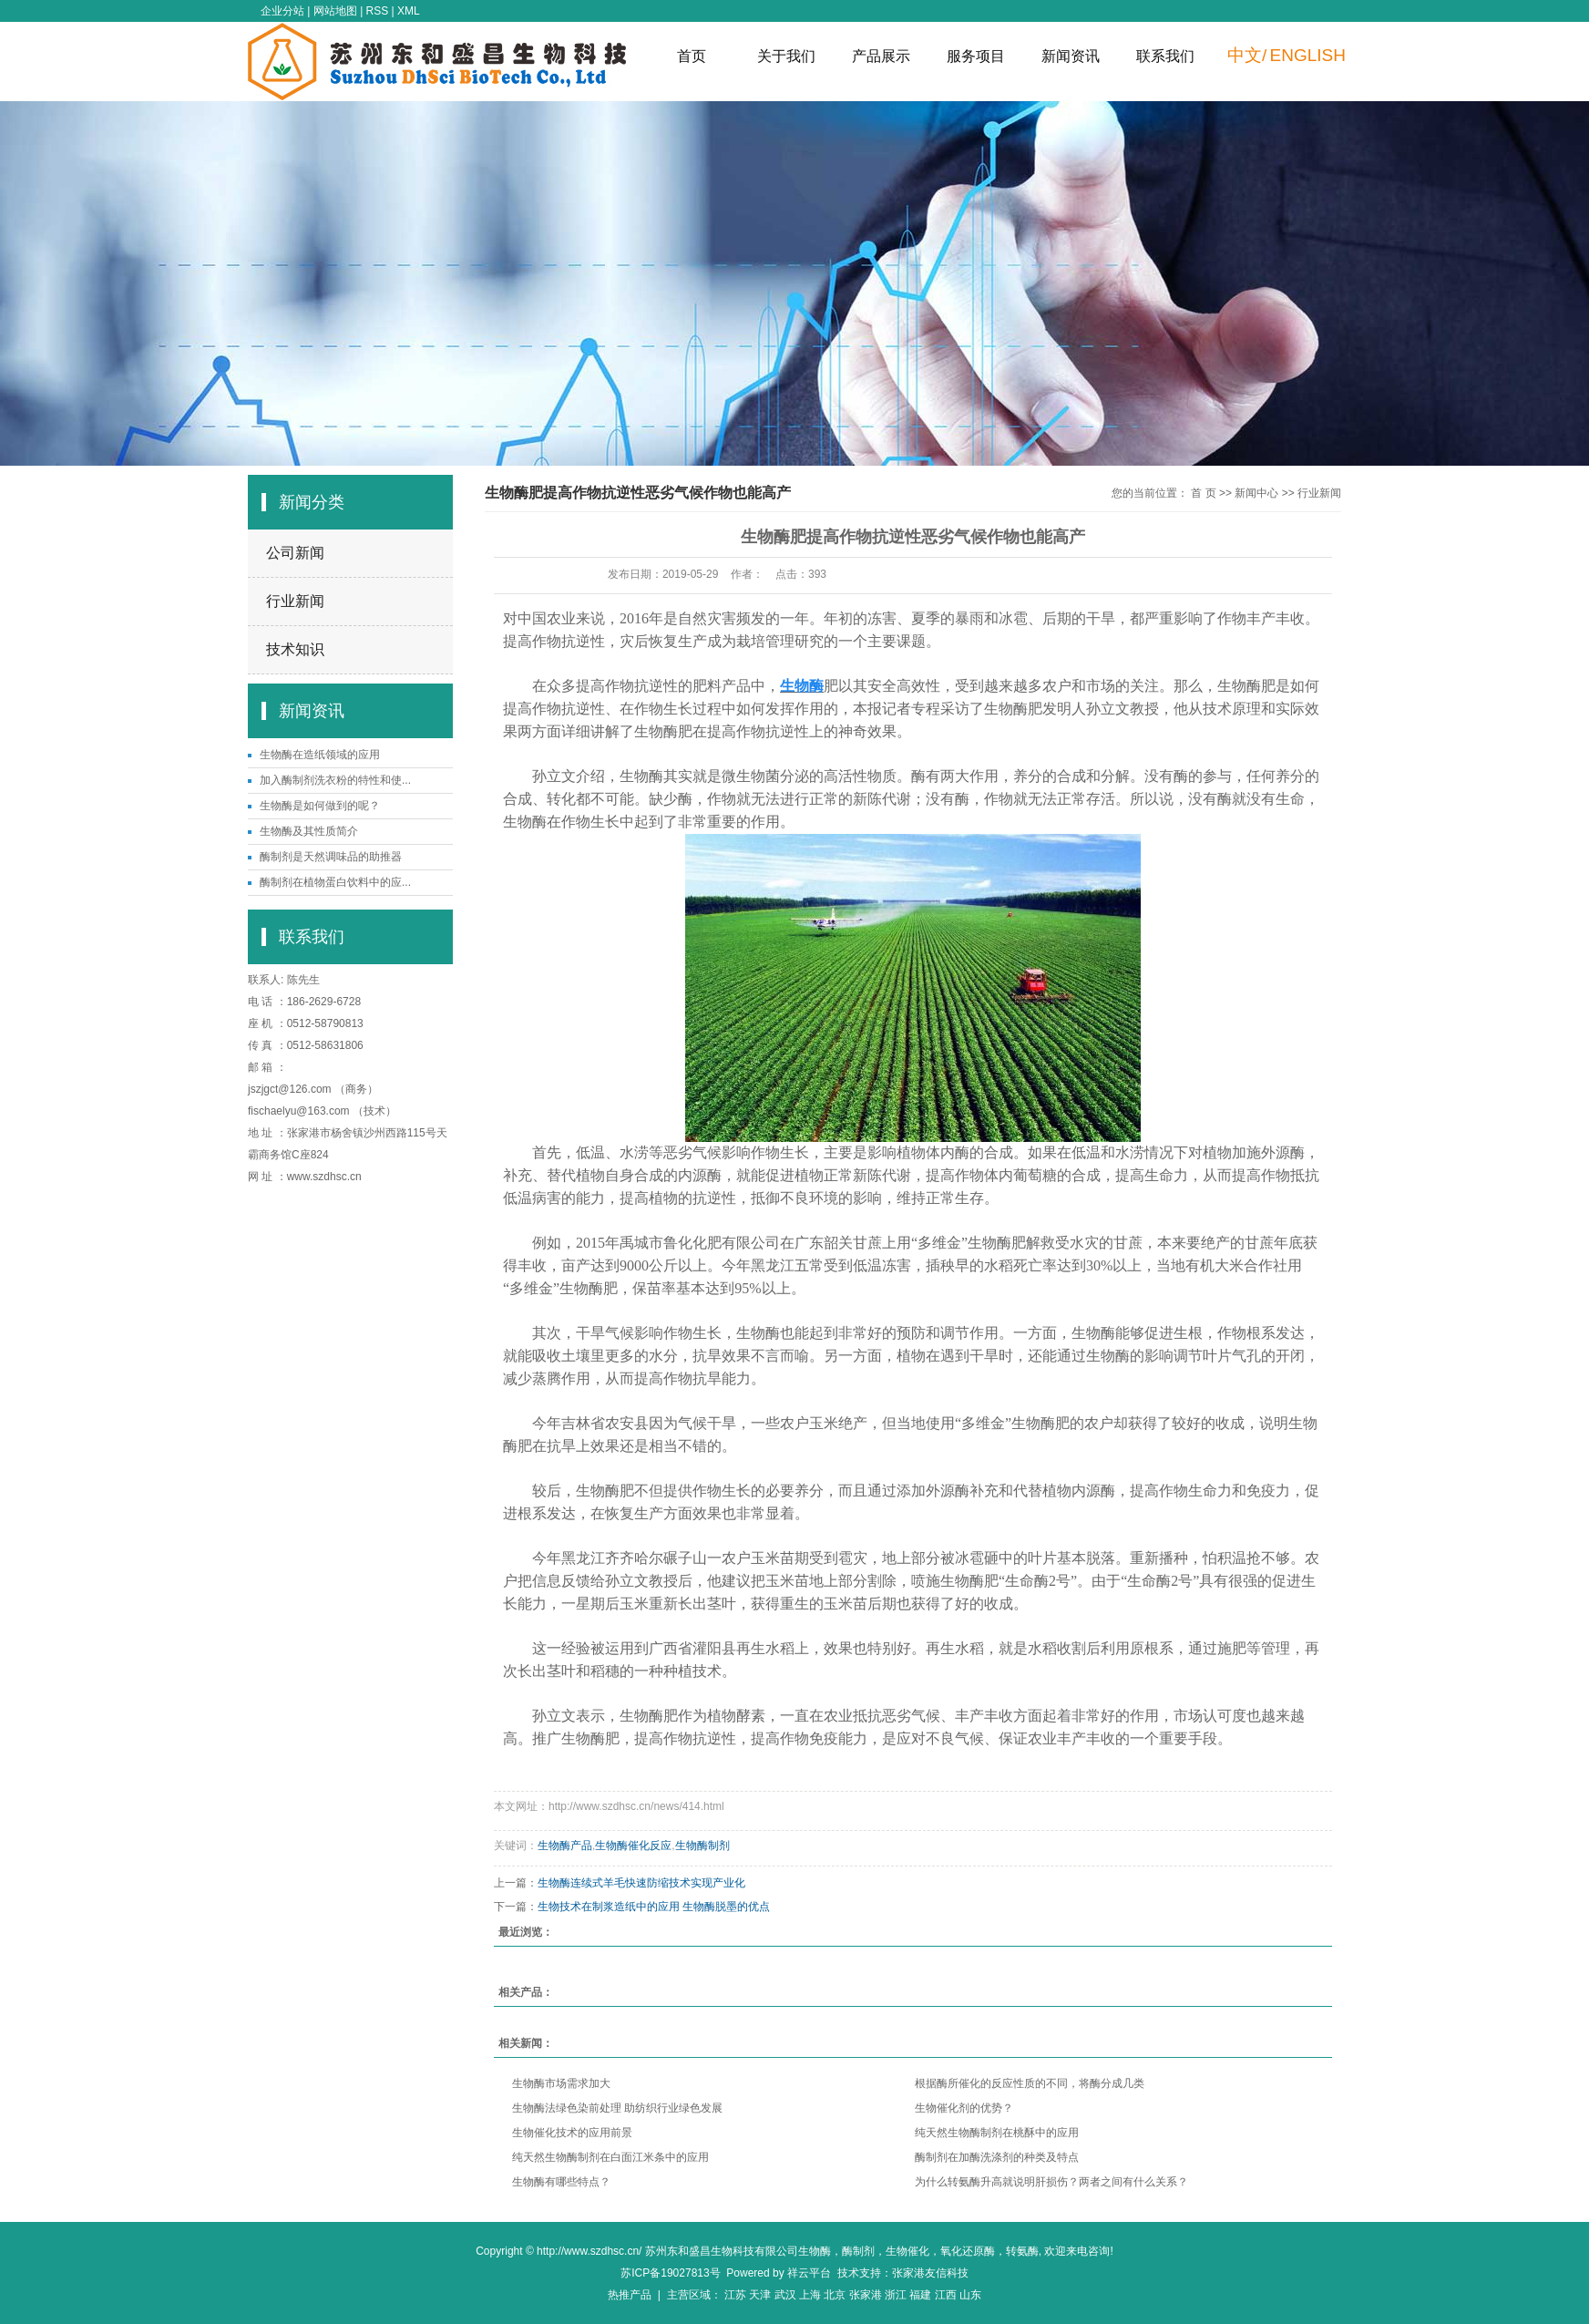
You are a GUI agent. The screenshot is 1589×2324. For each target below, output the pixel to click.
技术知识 (295, 649)
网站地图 (335, 11)
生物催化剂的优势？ (964, 2108)
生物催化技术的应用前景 (572, 2132)
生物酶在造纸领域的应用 (320, 754)
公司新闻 (295, 552)
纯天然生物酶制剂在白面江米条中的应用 (610, 2157)
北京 (835, 2294)
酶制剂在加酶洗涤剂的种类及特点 (997, 2157)
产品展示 (881, 56)
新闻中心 (1256, 493)
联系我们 (1165, 56)
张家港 (865, 2294)
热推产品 (629, 2294)
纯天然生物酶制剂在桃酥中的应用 (997, 2132)
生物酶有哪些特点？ (561, 2181)
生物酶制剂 (702, 1845)
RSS (377, 11)
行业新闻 (295, 601)
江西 (946, 2294)
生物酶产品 (565, 1845)
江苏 (735, 2294)
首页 (691, 56)
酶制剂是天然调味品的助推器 (331, 856)
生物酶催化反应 (633, 1845)
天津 (760, 2294)
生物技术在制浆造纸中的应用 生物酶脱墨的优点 (654, 1906)
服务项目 (976, 56)
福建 (920, 2294)
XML (408, 11)
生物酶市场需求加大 (561, 2083)
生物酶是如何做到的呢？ (320, 805)
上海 (810, 2294)
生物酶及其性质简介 (309, 831)
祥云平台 (809, 2273)
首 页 (1203, 493)
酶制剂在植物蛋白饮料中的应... (335, 882)
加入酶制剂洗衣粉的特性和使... (335, 780)
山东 (970, 2294)
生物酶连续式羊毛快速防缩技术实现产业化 (641, 1883)
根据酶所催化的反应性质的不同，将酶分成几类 (1029, 2083)
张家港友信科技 (930, 2273)
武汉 (785, 2294)
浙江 (896, 2294)
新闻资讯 (1070, 56)
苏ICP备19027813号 (670, 2273)
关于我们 (786, 56)
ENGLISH (1308, 55)
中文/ (1246, 55)
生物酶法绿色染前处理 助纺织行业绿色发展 (617, 2108)
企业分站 (282, 11)
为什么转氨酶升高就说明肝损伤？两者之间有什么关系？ (1051, 2181)
